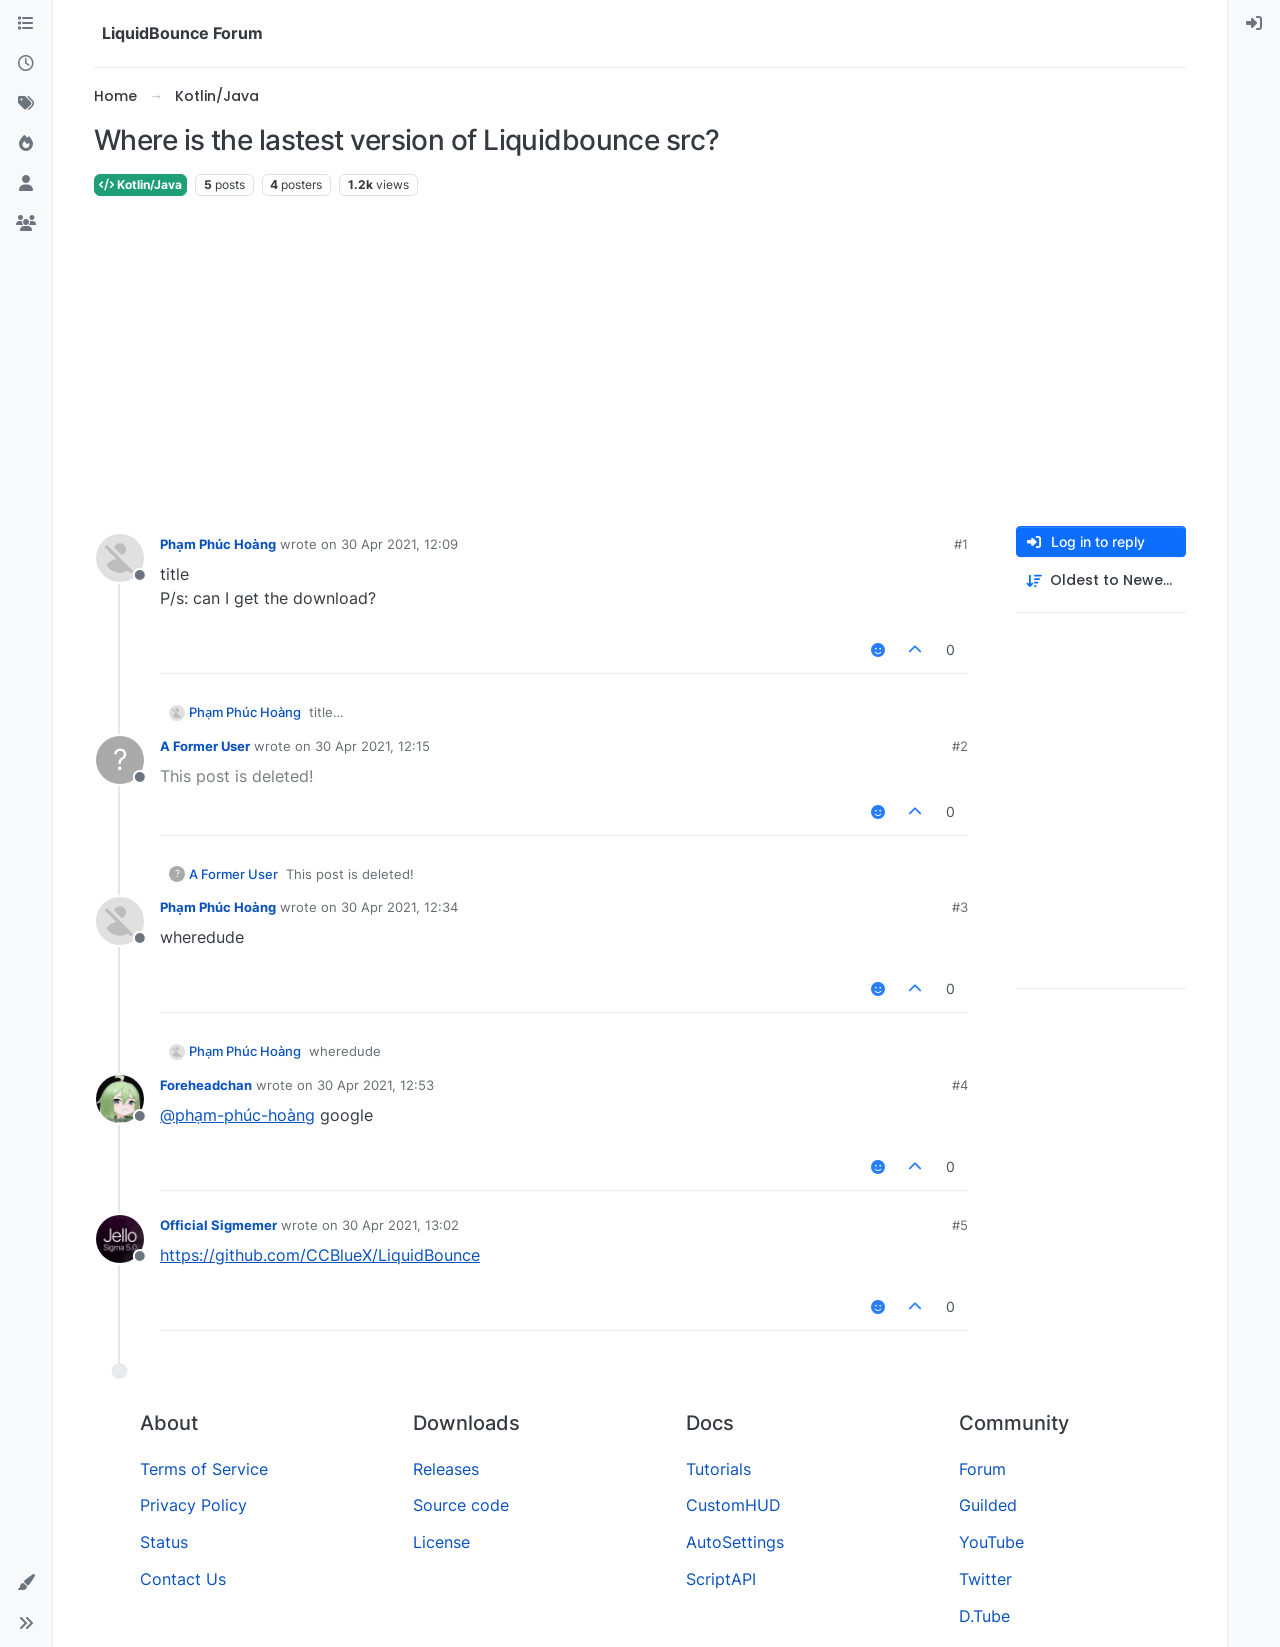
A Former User (205, 746)
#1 (961, 544)
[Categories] (26, 24)
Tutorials (718, 1469)
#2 (960, 746)
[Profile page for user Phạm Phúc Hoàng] (120, 558)
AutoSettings (735, 1542)
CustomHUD (733, 1505)
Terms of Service (204, 1469)
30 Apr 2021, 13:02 (400, 1225)
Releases (446, 1469)
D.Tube (984, 1616)
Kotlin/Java (140, 184)
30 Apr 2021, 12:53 (375, 1085)
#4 (960, 1085)
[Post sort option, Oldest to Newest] (1101, 580)
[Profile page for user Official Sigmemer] (120, 1239)
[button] (26, 1583)
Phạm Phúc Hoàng (218, 544)
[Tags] (26, 104)
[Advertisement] (640, 362)
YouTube (991, 1542)
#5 (960, 1225)
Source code (461, 1505)
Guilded (988, 1505)
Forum (982, 1469)
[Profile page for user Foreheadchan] (120, 1099)
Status (164, 1542)
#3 (960, 907)
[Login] (1254, 24)
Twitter (985, 1579)
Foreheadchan (206, 1085)
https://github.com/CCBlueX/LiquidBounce (320, 1255)
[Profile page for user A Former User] (120, 760)
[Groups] (26, 224)
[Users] (26, 184)
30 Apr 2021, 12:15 (372, 746)
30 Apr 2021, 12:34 (399, 907)
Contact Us (183, 1579)
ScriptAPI (721, 1579)
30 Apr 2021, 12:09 (399, 544)
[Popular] (26, 144)
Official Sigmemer (218, 1225)
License (441, 1542)
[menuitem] (1254, 24)
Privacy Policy (193, 1505)
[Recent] (26, 64)
